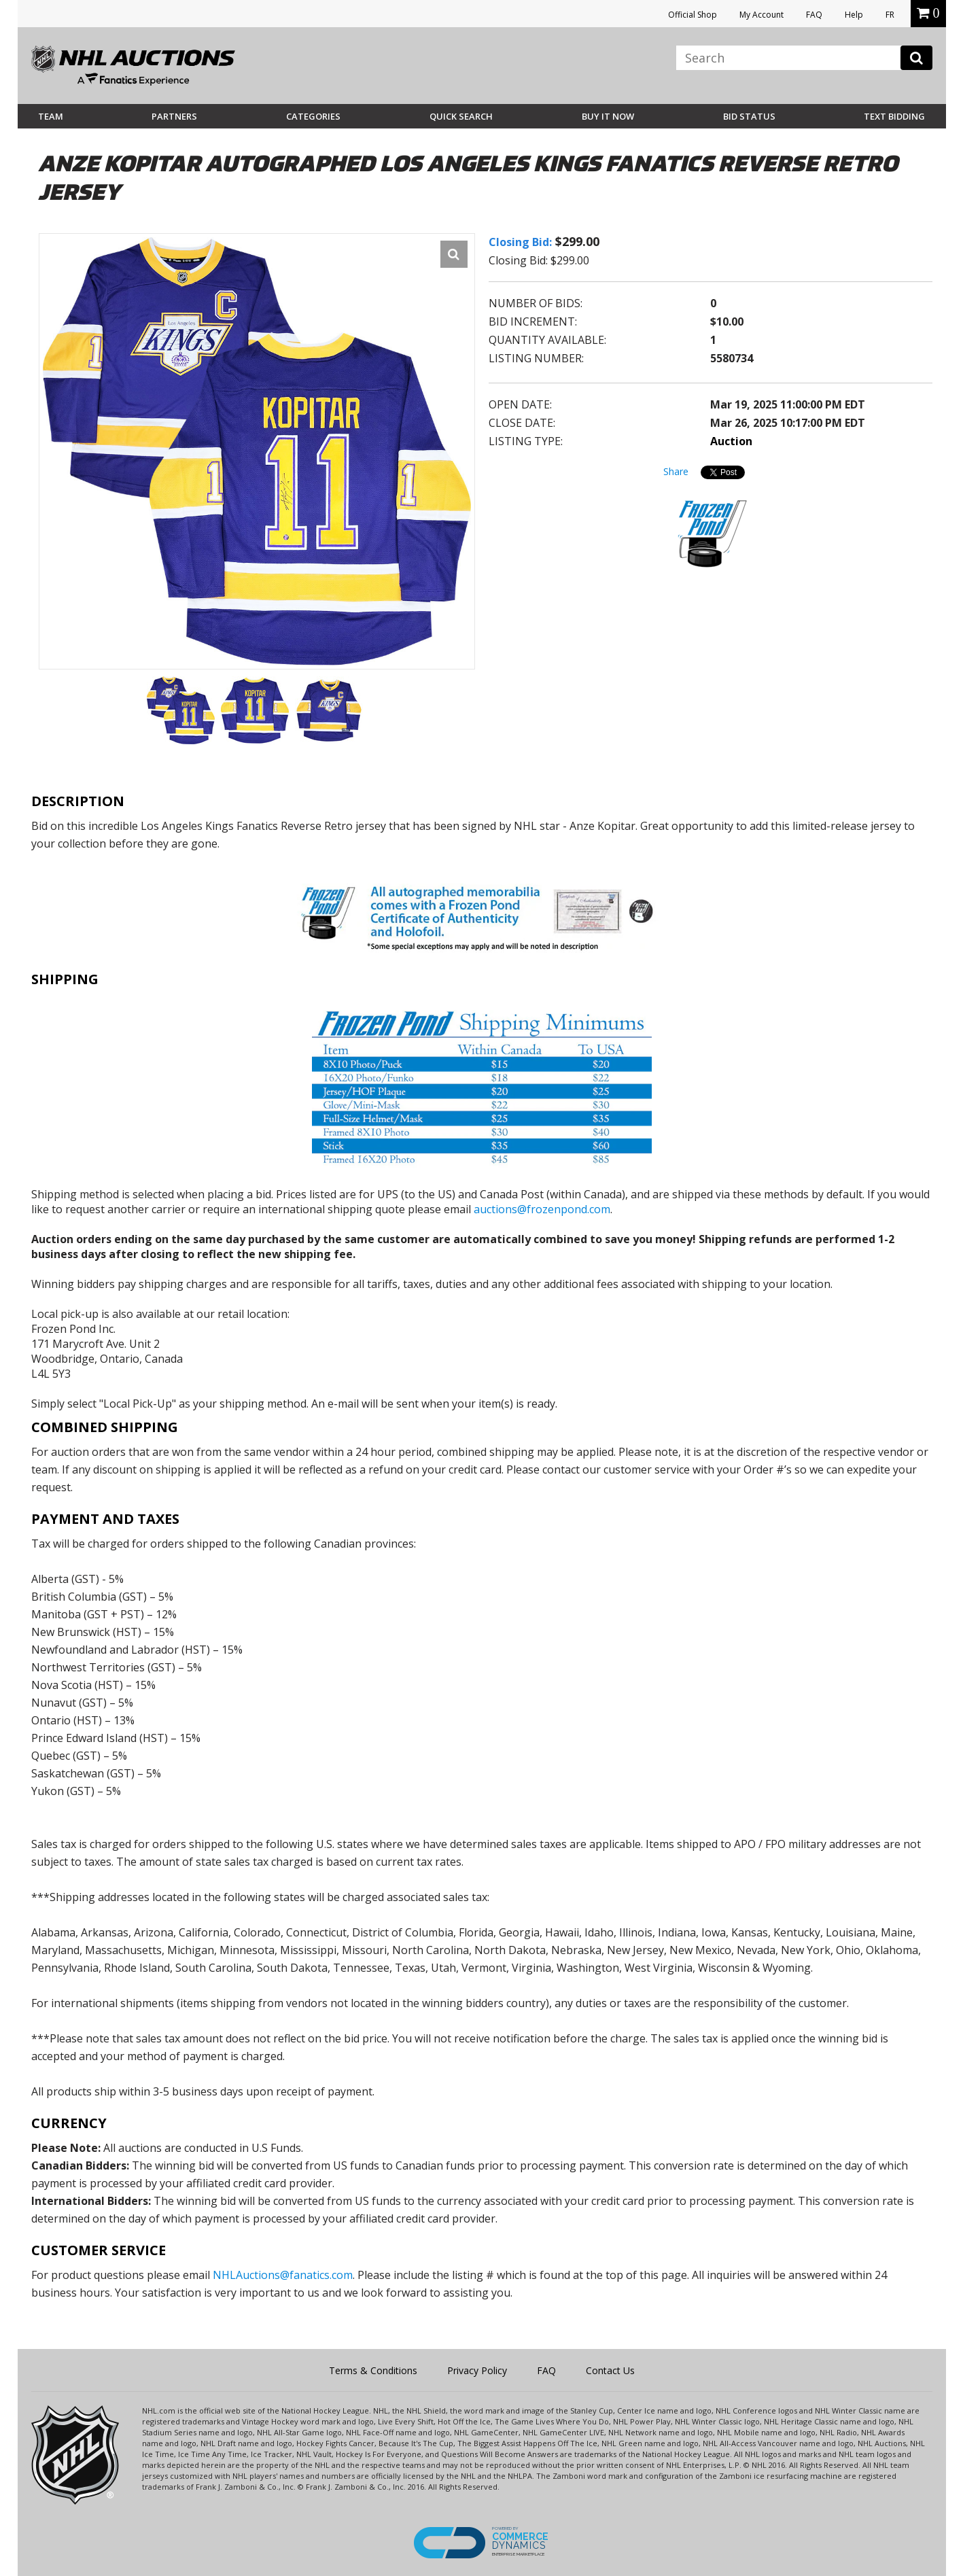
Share (675, 471)
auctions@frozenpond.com (542, 1209)
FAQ (814, 14)
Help (854, 14)
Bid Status (749, 116)
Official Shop (692, 14)
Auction (731, 441)
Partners (174, 116)
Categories (313, 116)
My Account (761, 14)
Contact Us (610, 2370)
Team (50, 116)
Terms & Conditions (373, 2370)
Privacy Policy (477, 2370)
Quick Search (461, 116)
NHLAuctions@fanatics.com (283, 2274)
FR (890, 14)
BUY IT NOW (608, 116)
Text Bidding (894, 116)
